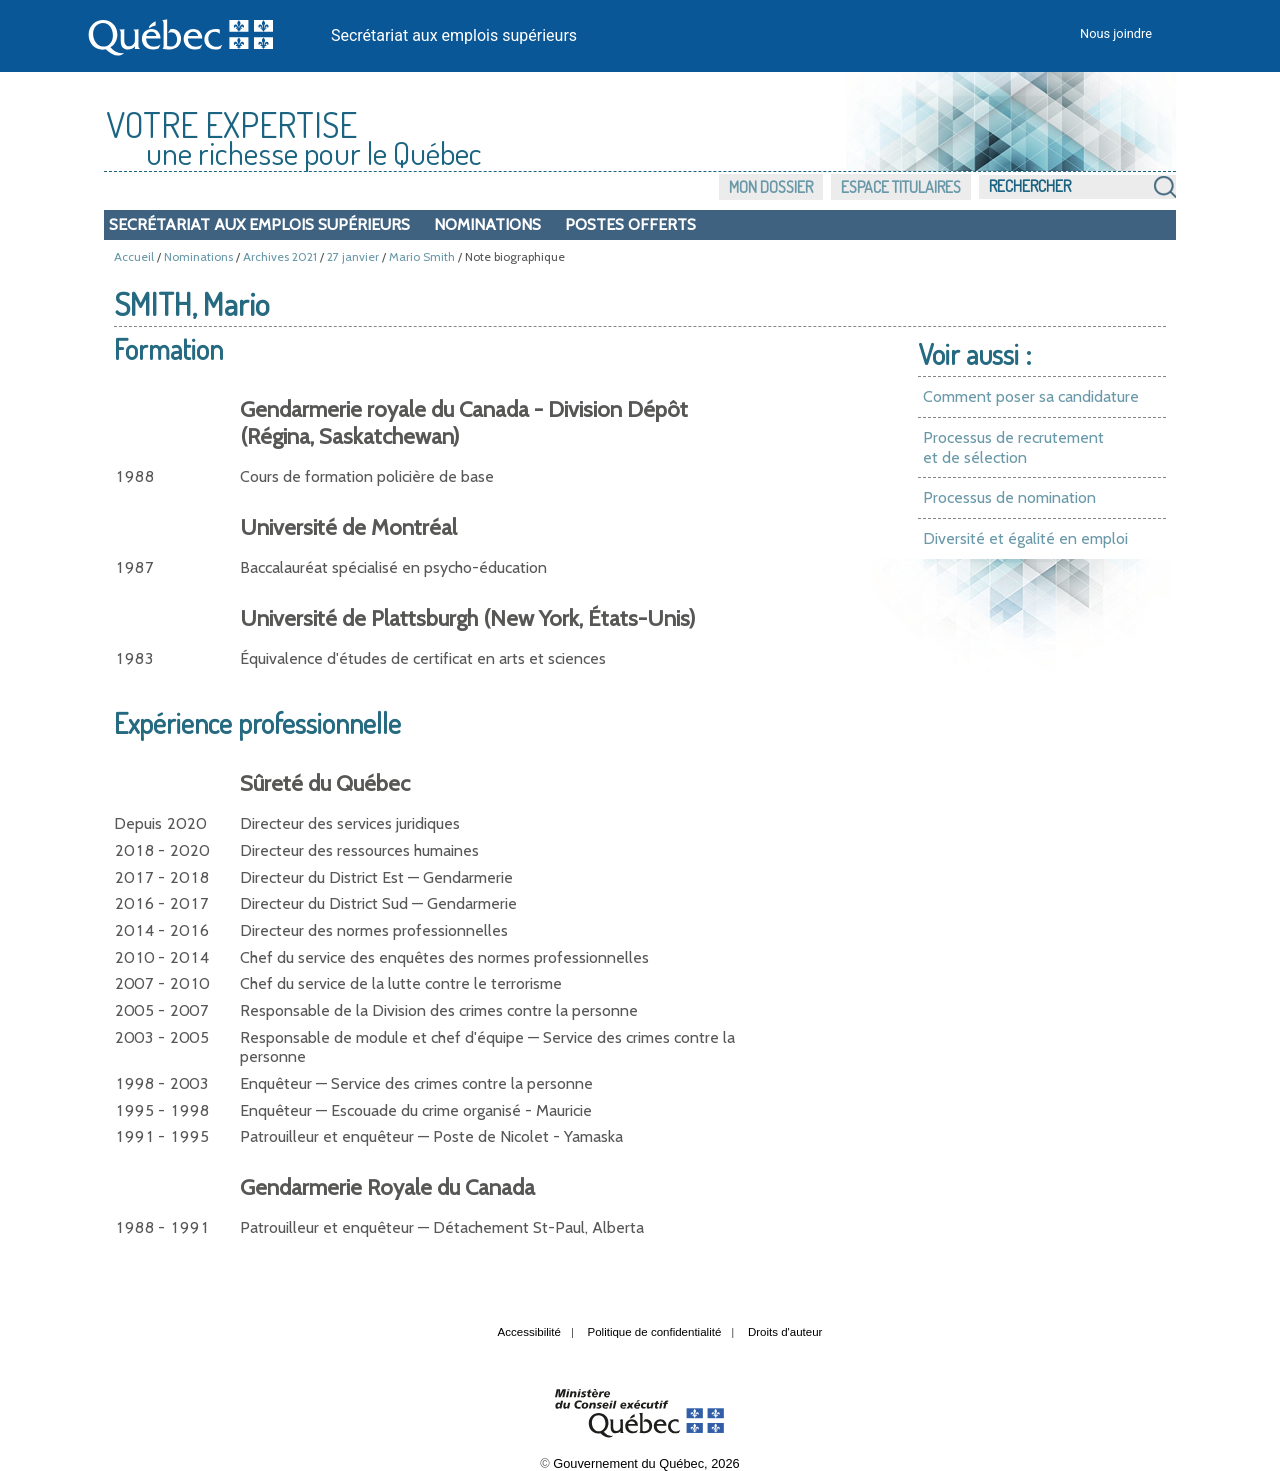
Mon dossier (771, 187)
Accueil (134, 256)
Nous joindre (1116, 33)
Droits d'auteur (785, 1332)
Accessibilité (529, 1332)
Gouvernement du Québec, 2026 (646, 1463)
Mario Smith (422, 256)
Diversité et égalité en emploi (1025, 538)
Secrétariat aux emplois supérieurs (454, 35)
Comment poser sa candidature (1031, 396)
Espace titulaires (901, 187)
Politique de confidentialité (655, 1332)
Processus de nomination (1009, 497)
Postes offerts (630, 224)
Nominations (487, 224)
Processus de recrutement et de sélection (1013, 447)
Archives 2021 (280, 256)
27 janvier (353, 256)
